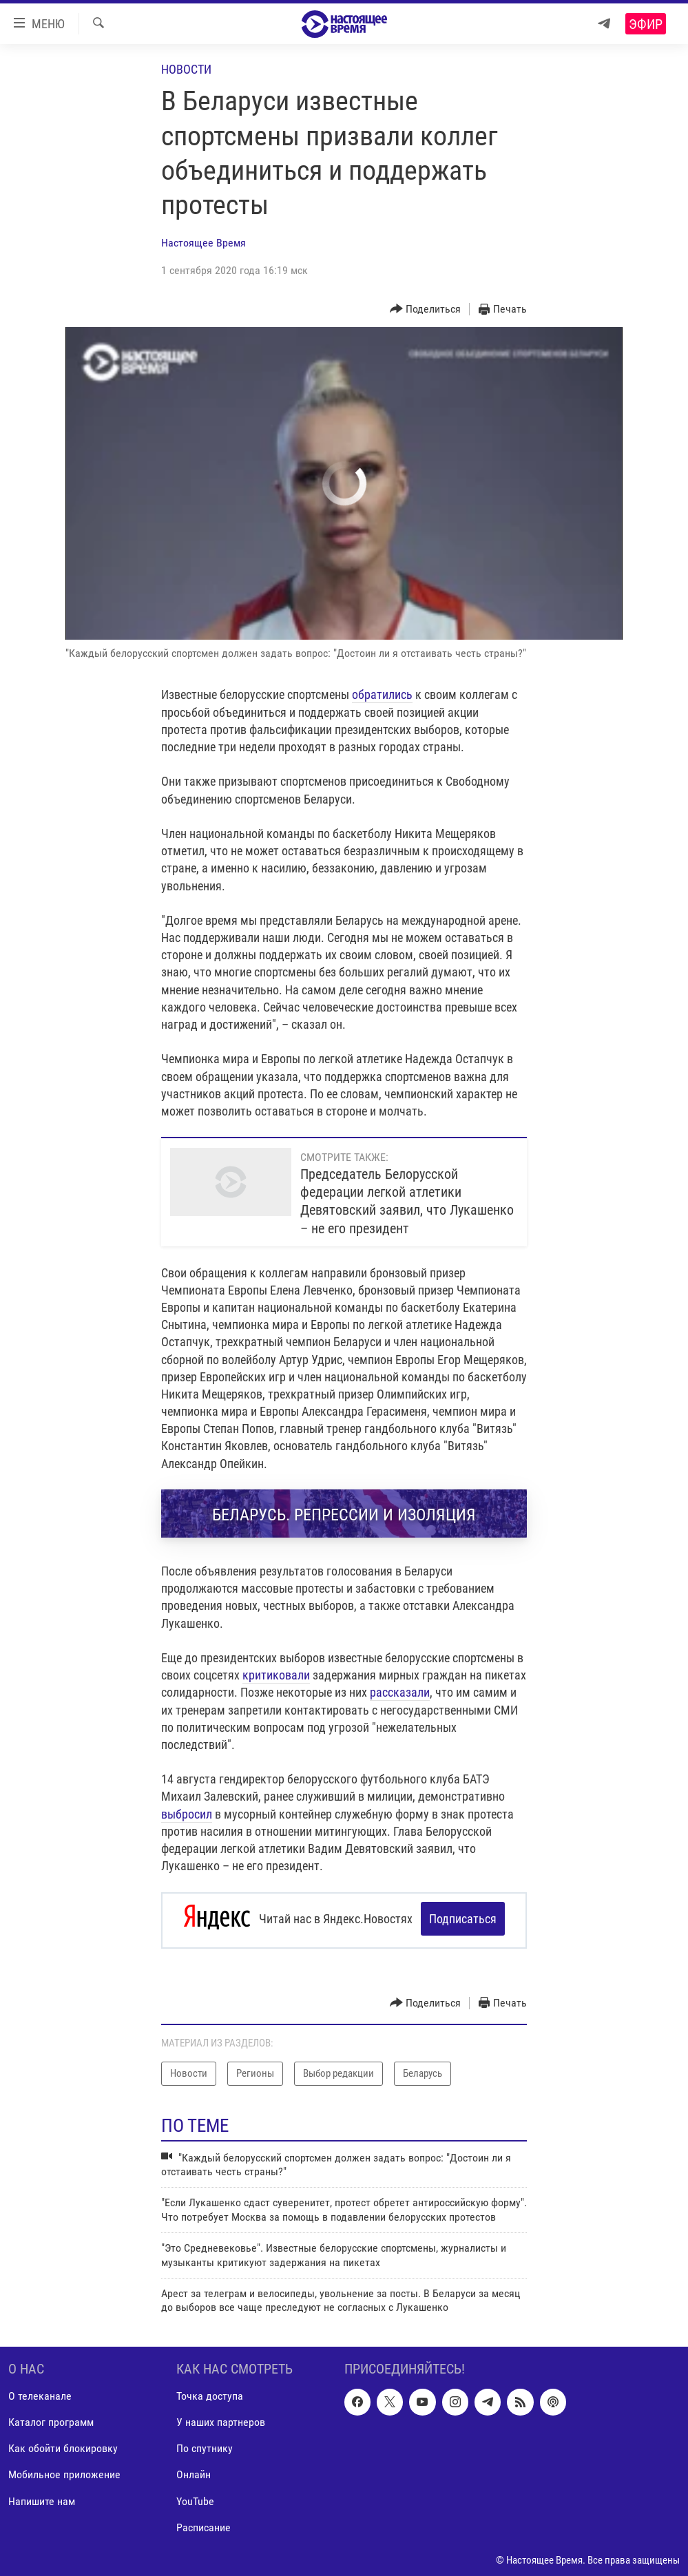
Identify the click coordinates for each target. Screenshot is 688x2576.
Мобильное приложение (64, 2471)
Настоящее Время (203, 242)
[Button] (425, 309)
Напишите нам (41, 2497)
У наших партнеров (220, 2418)
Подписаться (463, 1919)
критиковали (276, 1675)
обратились (382, 694)
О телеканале (40, 2392)
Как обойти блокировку (63, 2444)
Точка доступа (209, 2392)
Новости (186, 69)
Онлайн (193, 2471)
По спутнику (204, 2444)
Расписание (203, 2524)
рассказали (400, 1692)
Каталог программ (51, 2418)
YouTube (195, 2497)
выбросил (186, 1814)
